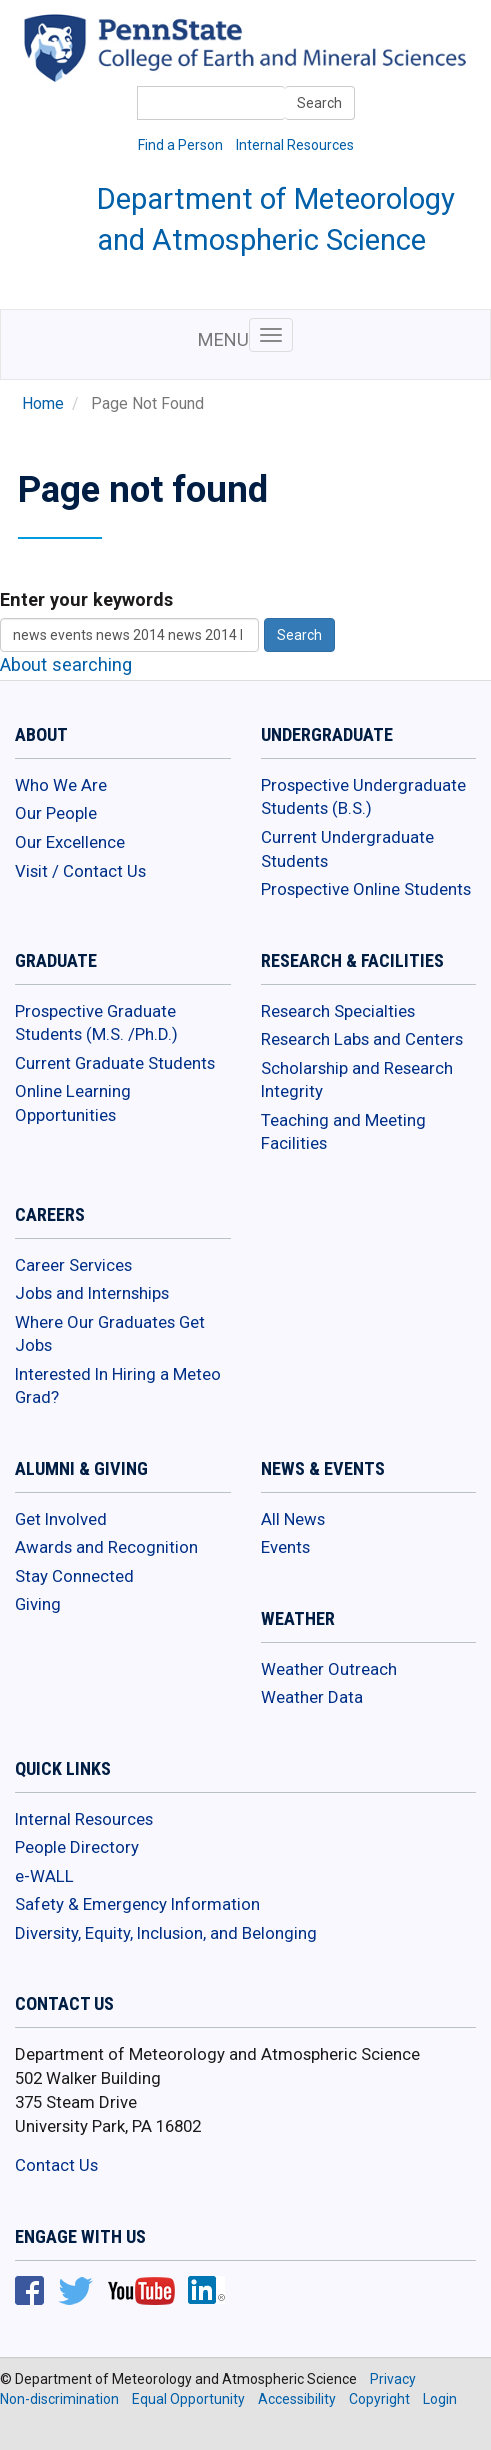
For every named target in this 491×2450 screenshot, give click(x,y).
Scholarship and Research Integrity (357, 1080)
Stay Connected (74, 1576)
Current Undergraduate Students (347, 849)
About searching (66, 664)
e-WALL (44, 1876)
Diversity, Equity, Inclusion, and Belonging (166, 1933)
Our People (56, 813)
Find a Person (180, 145)
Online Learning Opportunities (73, 1103)
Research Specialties (338, 1011)
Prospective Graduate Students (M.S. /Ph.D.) (96, 1023)
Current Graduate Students (115, 1063)
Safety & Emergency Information (137, 1904)
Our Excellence (70, 842)
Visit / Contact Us (80, 871)
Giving (38, 1604)
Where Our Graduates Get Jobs (110, 1334)
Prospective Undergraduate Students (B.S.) (363, 797)
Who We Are (61, 785)
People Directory (77, 1847)
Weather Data (312, 1697)
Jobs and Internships (92, 1293)
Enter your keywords (86, 599)
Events (285, 1547)
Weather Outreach (329, 1669)
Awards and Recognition (106, 1547)
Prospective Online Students (366, 889)
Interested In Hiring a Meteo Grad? (118, 1386)
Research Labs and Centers (362, 1039)
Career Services (73, 1265)
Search (319, 103)
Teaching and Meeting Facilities (343, 1132)
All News (293, 1519)
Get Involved (61, 1519)
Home (43, 404)
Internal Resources (295, 145)
